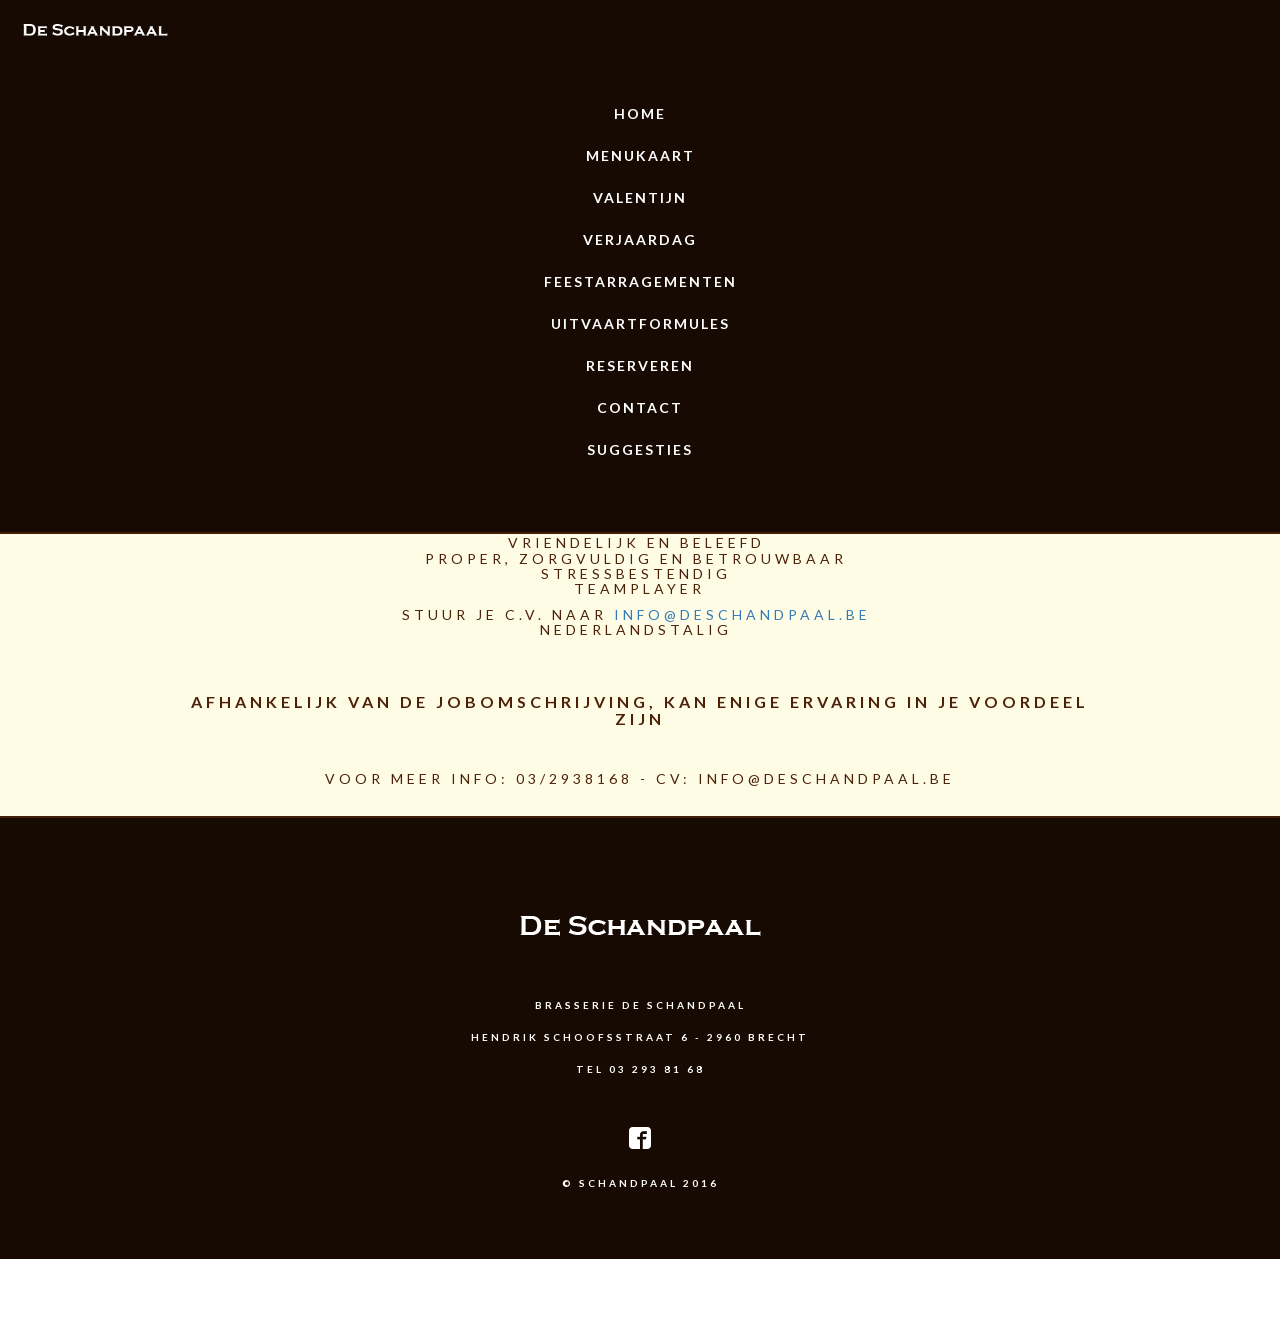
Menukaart (640, 155)
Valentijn (640, 197)
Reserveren (640, 365)
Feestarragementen (640, 281)
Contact (640, 407)
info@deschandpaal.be (742, 614)
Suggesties (640, 449)
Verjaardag (640, 239)
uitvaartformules (640, 323)
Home (640, 113)
